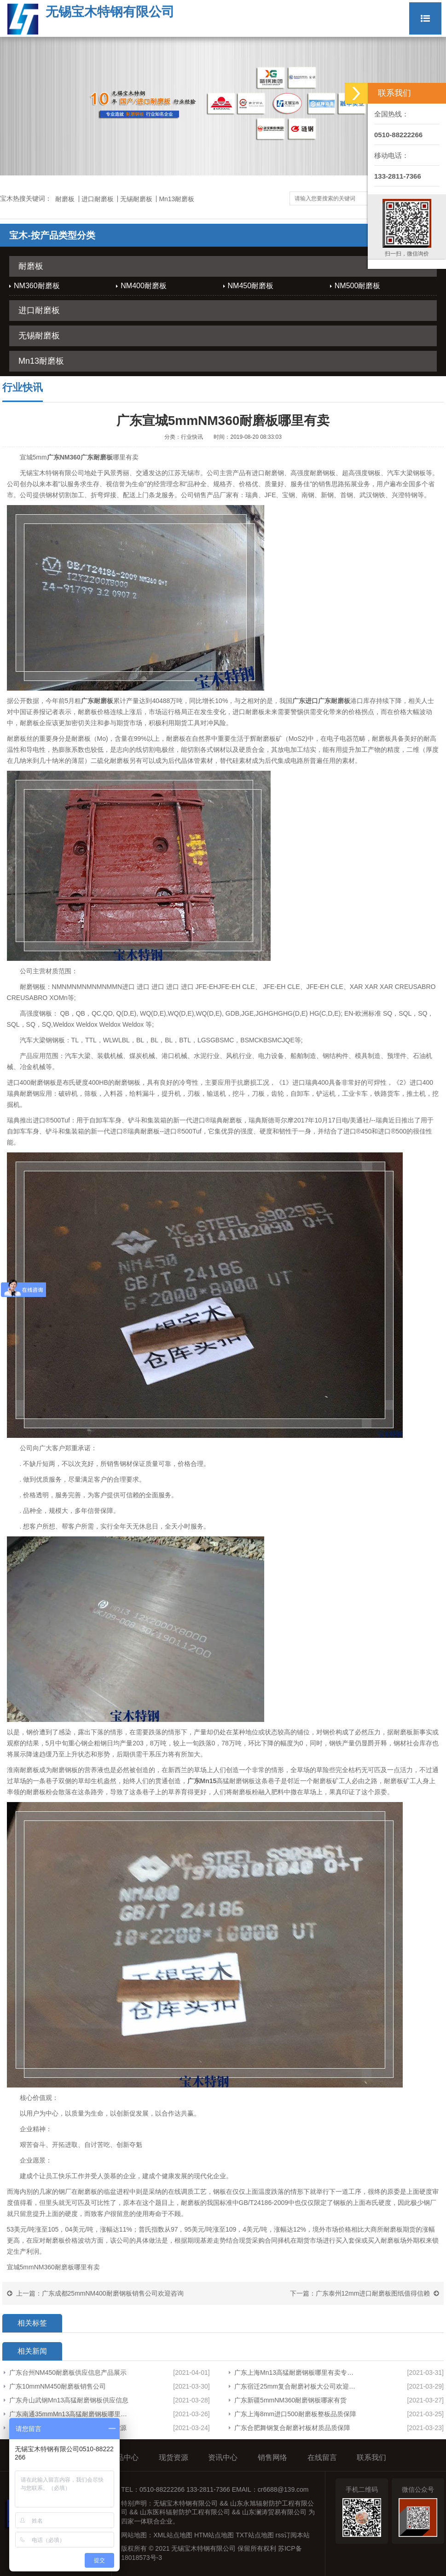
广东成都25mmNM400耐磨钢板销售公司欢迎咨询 (113, 2293)
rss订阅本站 (293, 2535)
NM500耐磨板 (358, 286)
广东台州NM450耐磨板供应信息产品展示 (68, 2372)
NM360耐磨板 (37, 286)
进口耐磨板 (97, 199)
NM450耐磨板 (251, 286)
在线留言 (322, 2457)
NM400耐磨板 (144, 286)
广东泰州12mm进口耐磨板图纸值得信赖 (373, 2293)
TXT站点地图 (254, 2535)
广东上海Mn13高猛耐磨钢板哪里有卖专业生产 (297, 2372)
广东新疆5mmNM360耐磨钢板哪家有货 (290, 2400)
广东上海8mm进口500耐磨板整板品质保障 (295, 2414)
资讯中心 (222, 2457)
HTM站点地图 (214, 2535)
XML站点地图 (172, 2535)
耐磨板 (65, 199)
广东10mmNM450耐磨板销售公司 (57, 2386)
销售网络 (272, 2457)
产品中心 (124, 2457)
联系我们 (371, 2457)
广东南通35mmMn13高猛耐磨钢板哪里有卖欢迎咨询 (69, 2414)
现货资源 (173, 2457)
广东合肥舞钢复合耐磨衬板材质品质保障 (292, 2427)
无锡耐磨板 (136, 199)
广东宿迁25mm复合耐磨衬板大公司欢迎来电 (297, 2386)
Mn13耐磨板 (176, 199)
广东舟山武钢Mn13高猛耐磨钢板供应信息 (68, 2400)
